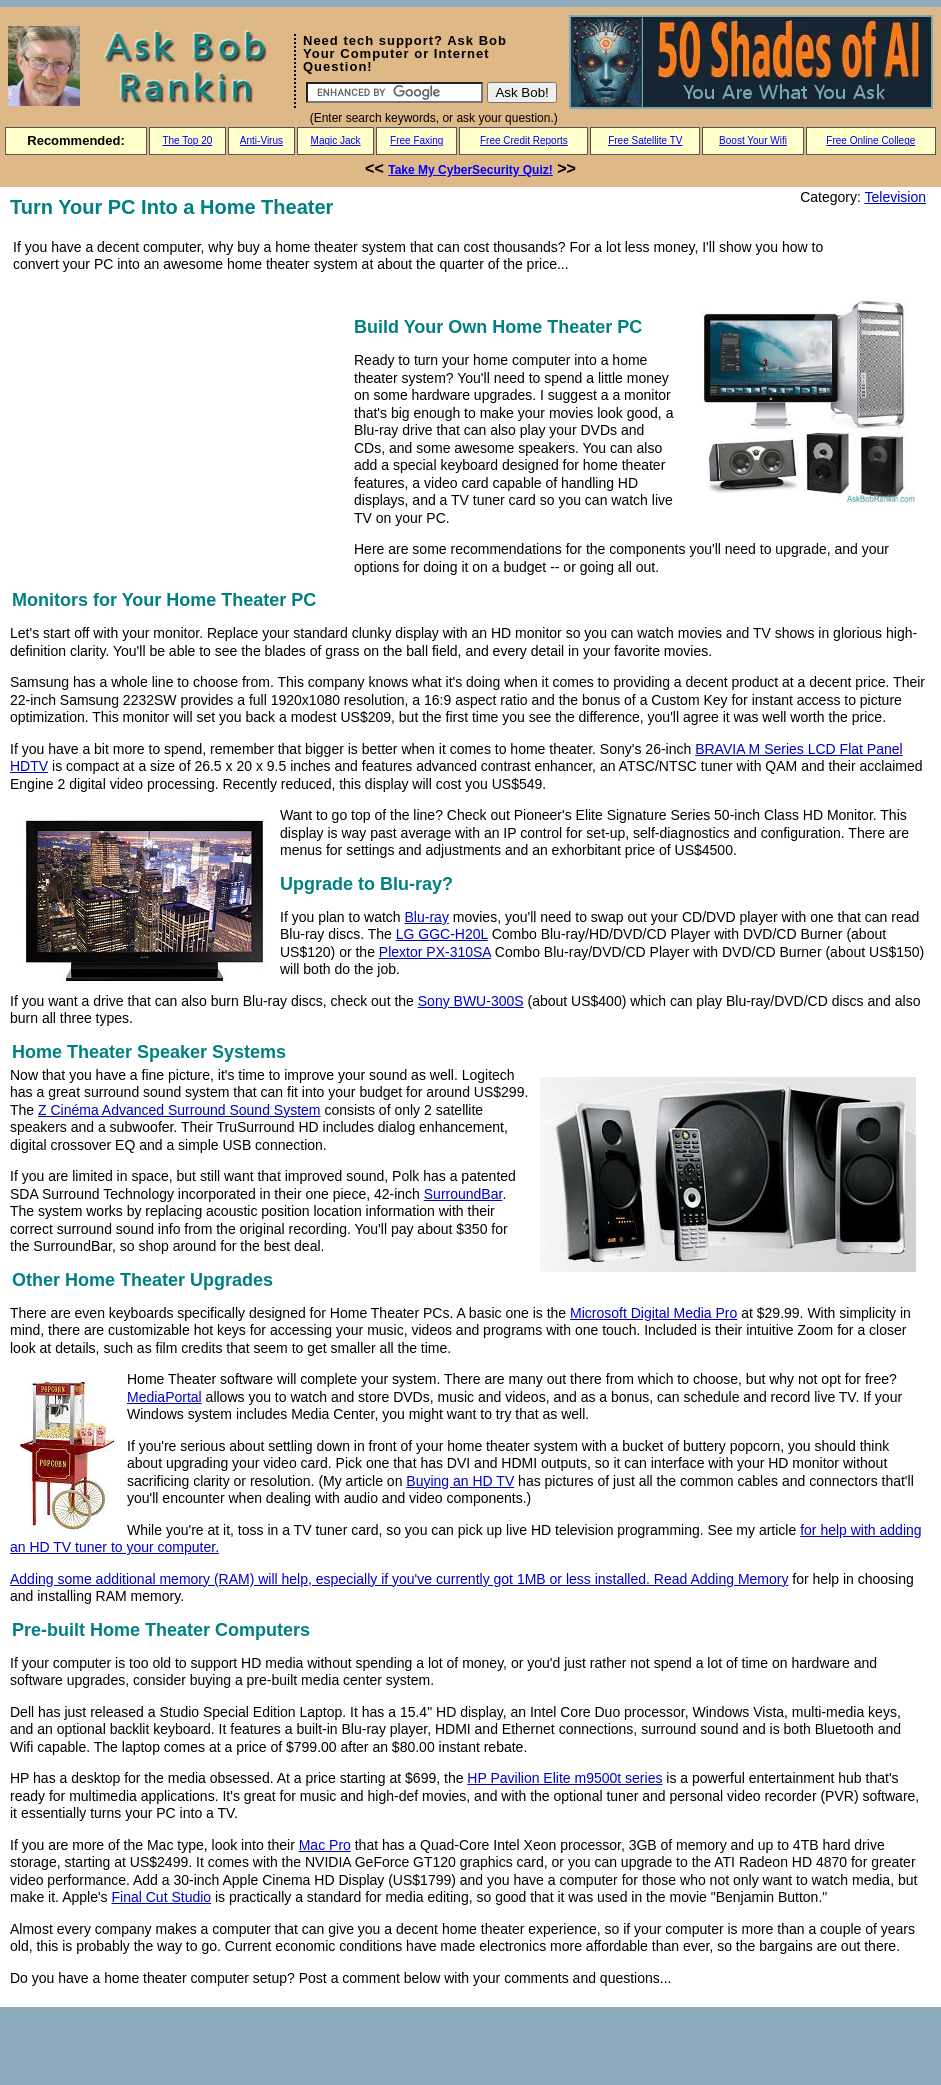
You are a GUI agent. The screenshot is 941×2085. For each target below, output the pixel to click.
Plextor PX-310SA (435, 952)
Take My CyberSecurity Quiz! (470, 170)
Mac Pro (325, 1845)
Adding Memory (739, 1579)
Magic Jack (336, 140)
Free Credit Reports (524, 140)
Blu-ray (427, 917)
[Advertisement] (178, 422)
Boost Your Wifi (753, 140)
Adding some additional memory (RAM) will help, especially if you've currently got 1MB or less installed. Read (350, 1579)
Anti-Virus (261, 140)
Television (895, 197)
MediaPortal (164, 1397)
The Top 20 (187, 140)
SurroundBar (463, 1194)
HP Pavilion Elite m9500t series (564, 1778)
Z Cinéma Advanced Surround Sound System (179, 1110)
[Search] (394, 92)
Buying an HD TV (460, 1481)
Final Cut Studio (162, 1897)
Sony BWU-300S (471, 1001)
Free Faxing (416, 140)
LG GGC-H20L (442, 934)
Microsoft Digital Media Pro (653, 1313)
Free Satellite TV (645, 140)
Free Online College (870, 140)
